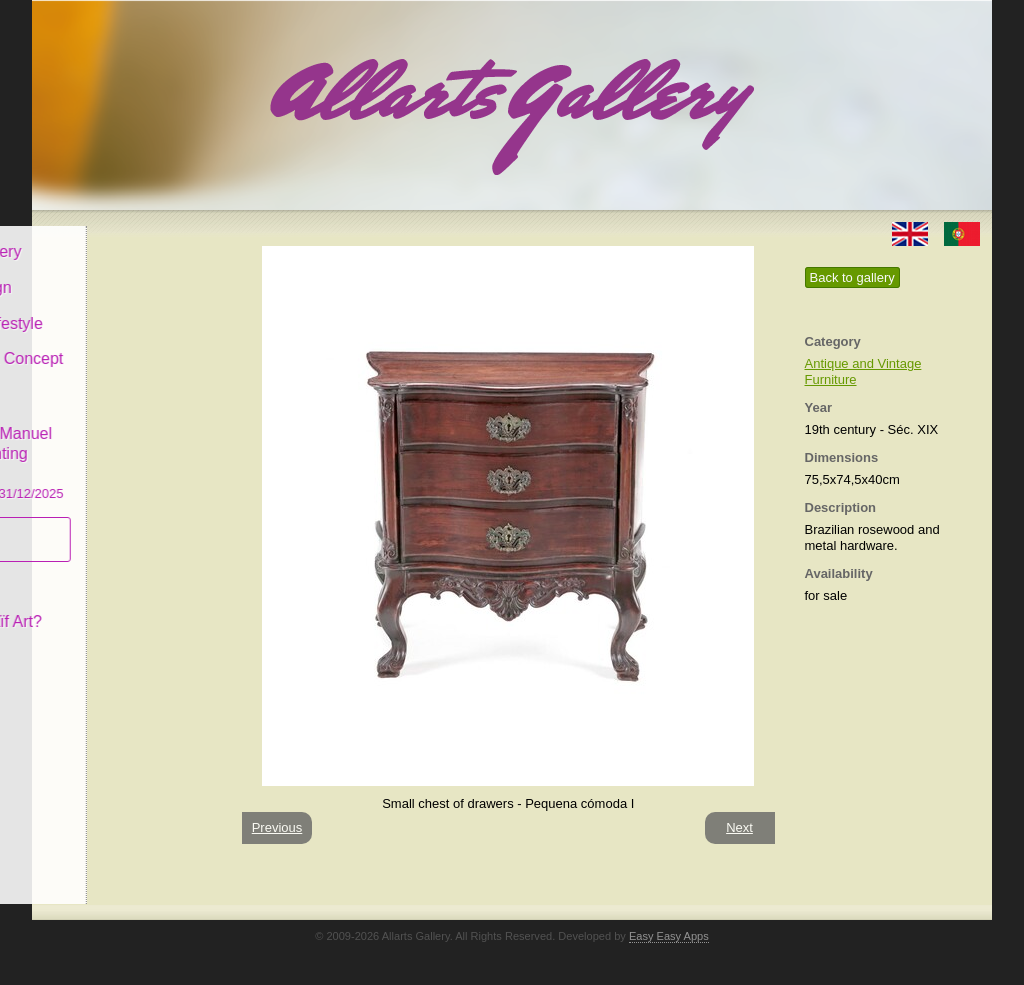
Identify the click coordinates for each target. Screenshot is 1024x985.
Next (739, 827)
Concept (85, 571)
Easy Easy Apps (669, 936)
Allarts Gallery (105, 237)
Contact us (93, 643)
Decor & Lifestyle (115, 308)
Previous (277, 827)
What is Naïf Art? (115, 607)
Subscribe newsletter (92, 525)
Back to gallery (852, 277)
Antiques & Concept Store (125, 354)
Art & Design (100, 273)
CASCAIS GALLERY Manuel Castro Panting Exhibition (126, 439)
